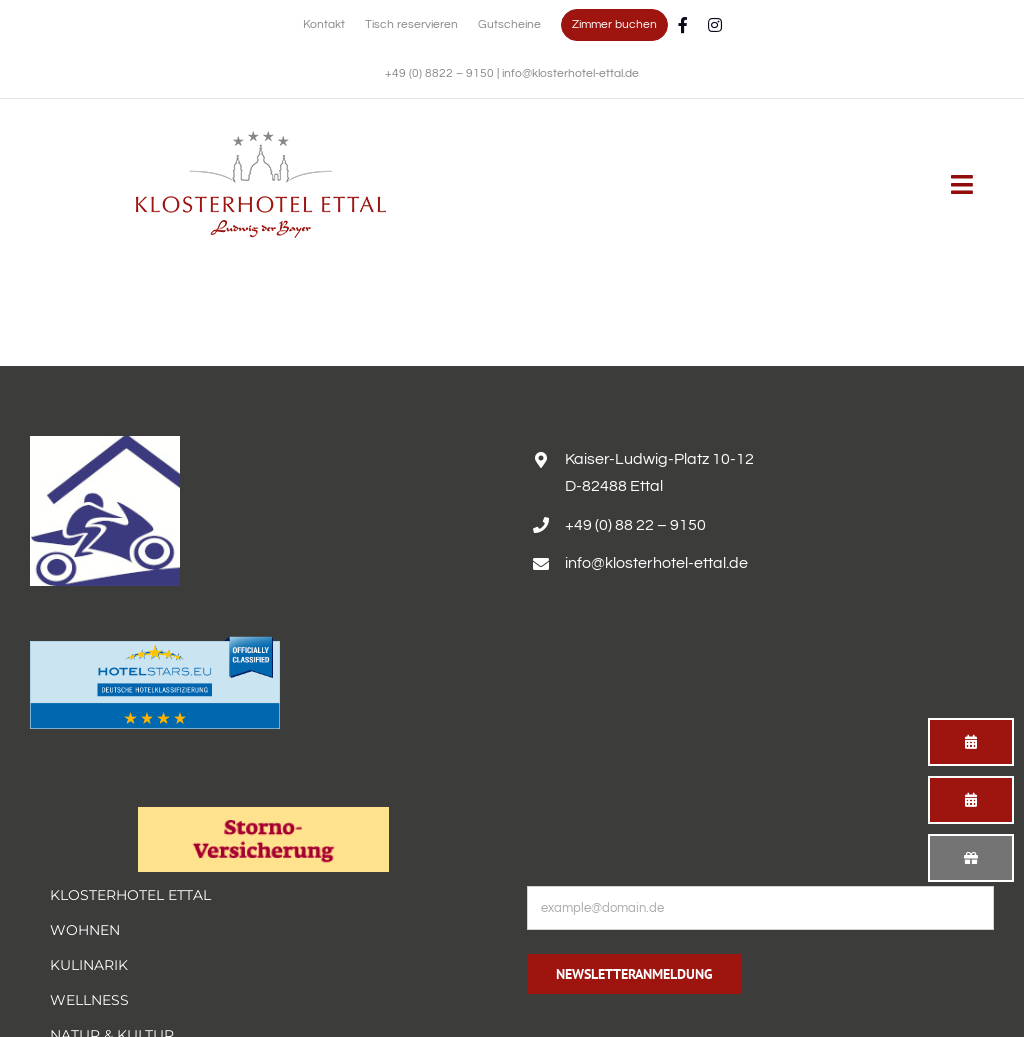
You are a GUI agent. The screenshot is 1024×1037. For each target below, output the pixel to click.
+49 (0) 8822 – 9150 (441, 73)
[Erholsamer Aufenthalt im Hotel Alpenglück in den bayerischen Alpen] (261, 138)
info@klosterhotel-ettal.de (570, 73)
